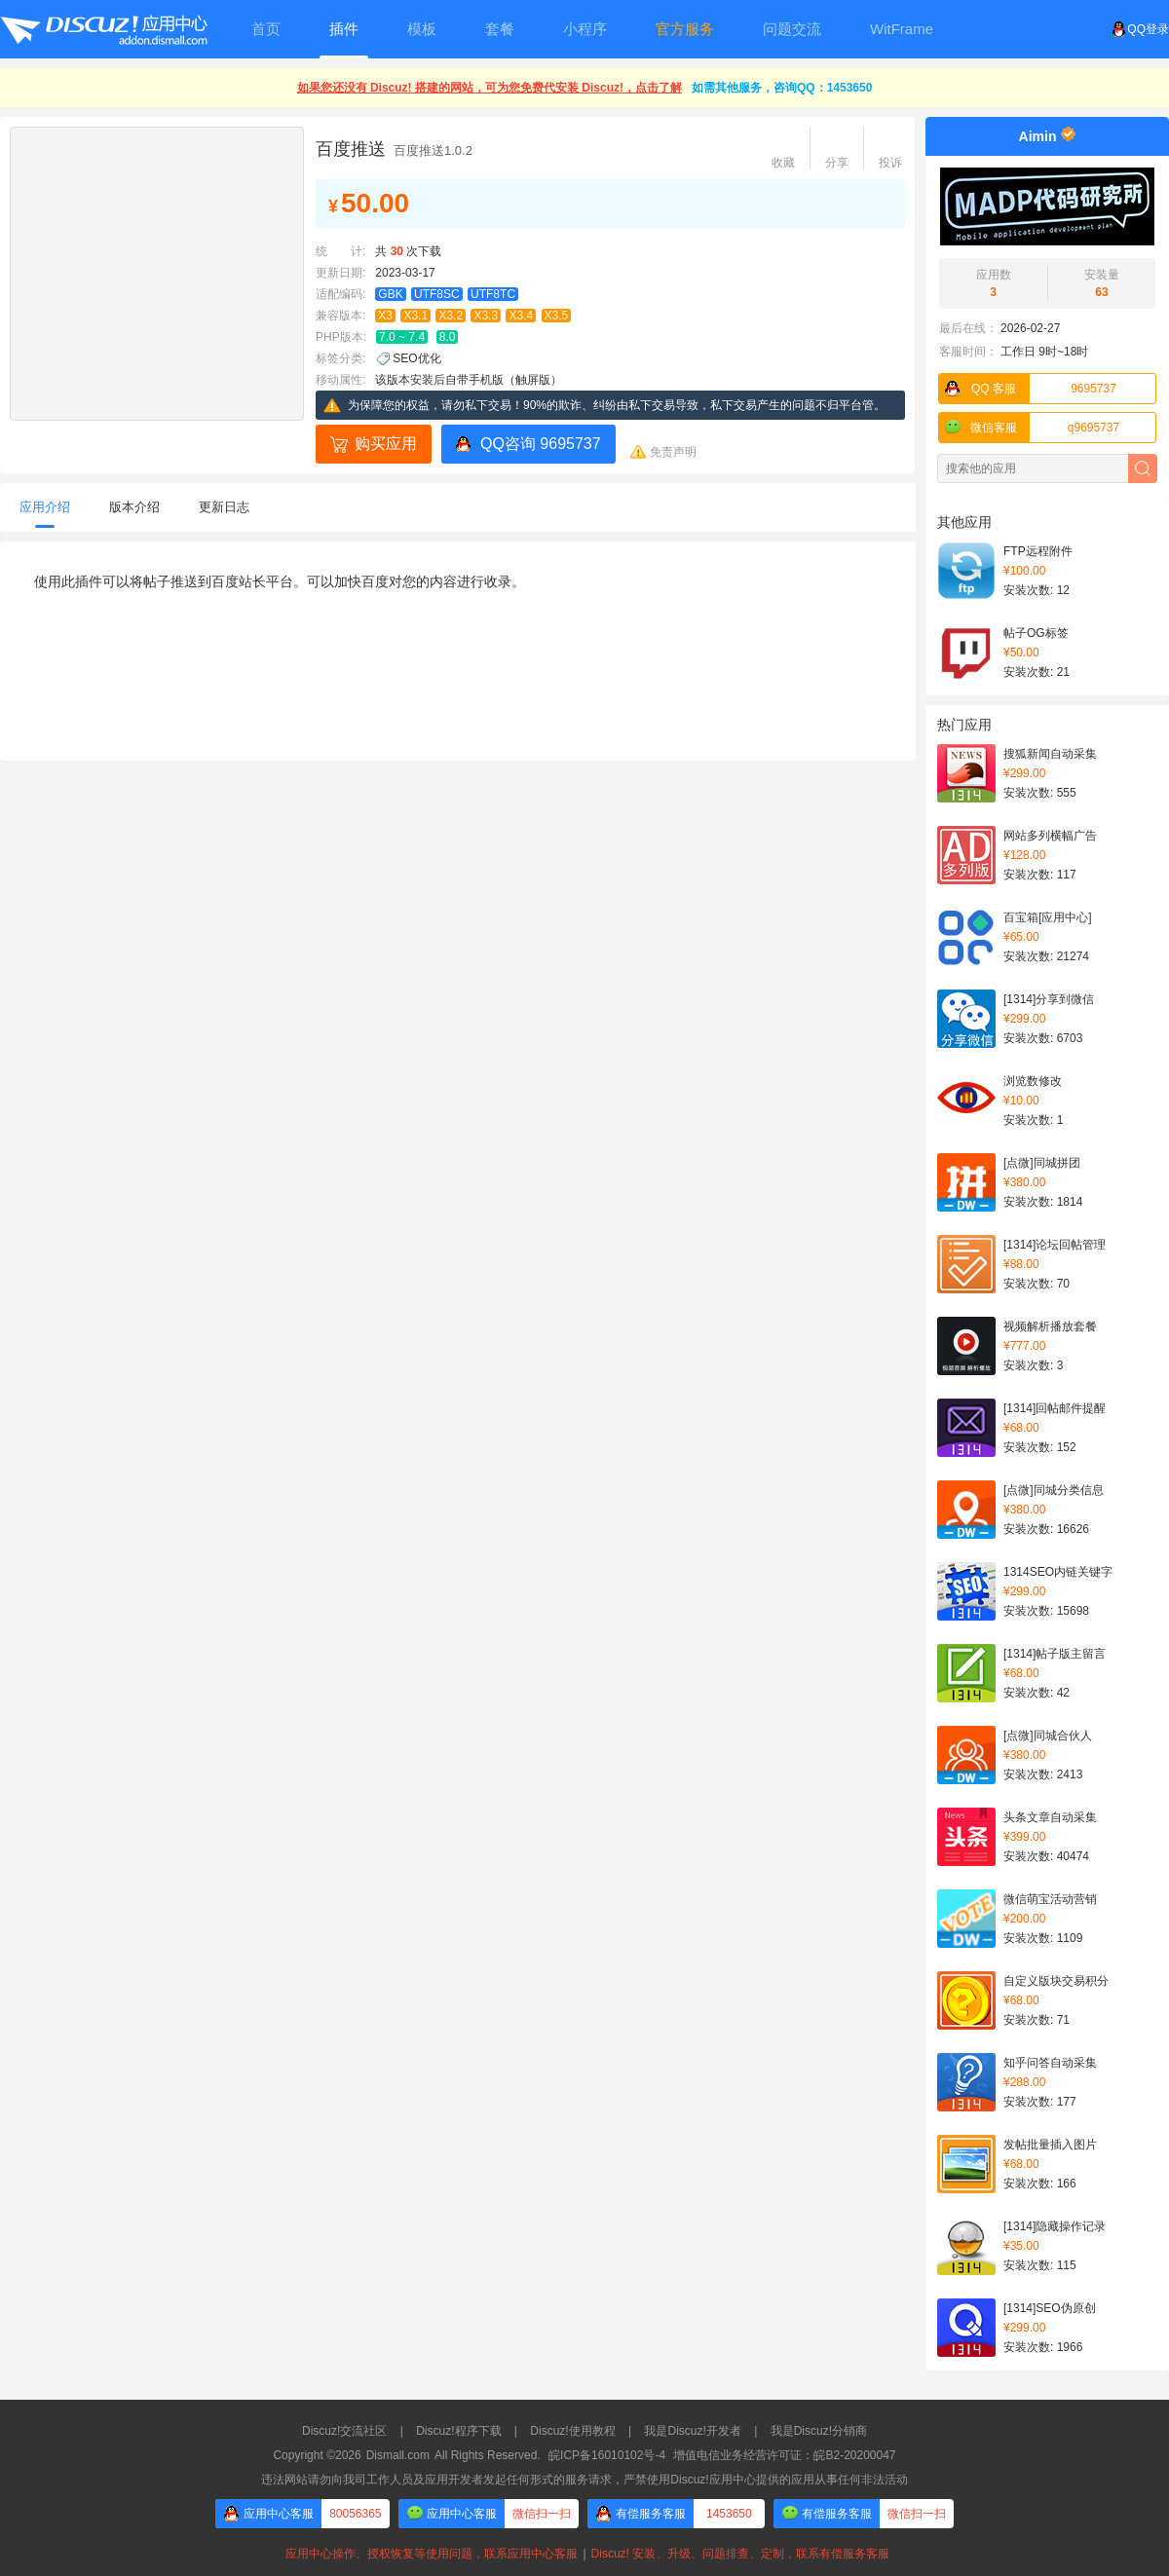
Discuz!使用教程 (572, 2431)
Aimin (1038, 136)
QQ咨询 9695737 (540, 443)
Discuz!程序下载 (458, 2431)
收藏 (783, 162)
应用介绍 (44, 507)
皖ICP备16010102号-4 (606, 2455)
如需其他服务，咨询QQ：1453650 (782, 87)
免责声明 (673, 452)
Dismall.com (398, 2455)
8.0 (447, 337)
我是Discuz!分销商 (819, 2431)
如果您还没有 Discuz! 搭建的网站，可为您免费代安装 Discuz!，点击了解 (489, 87)
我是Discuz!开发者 (692, 2431)
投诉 (890, 162)
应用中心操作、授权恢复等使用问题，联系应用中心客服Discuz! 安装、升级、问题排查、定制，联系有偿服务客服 (584, 2553)
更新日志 (224, 507)
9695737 (1027, 388)
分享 (836, 162)
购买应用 (386, 443)
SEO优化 (416, 358)
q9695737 (1029, 427)
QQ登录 (1140, 29)
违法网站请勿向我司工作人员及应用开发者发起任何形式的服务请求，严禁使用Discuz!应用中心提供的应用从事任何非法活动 (584, 2479)
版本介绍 (134, 507)
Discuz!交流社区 (344, 2431)
